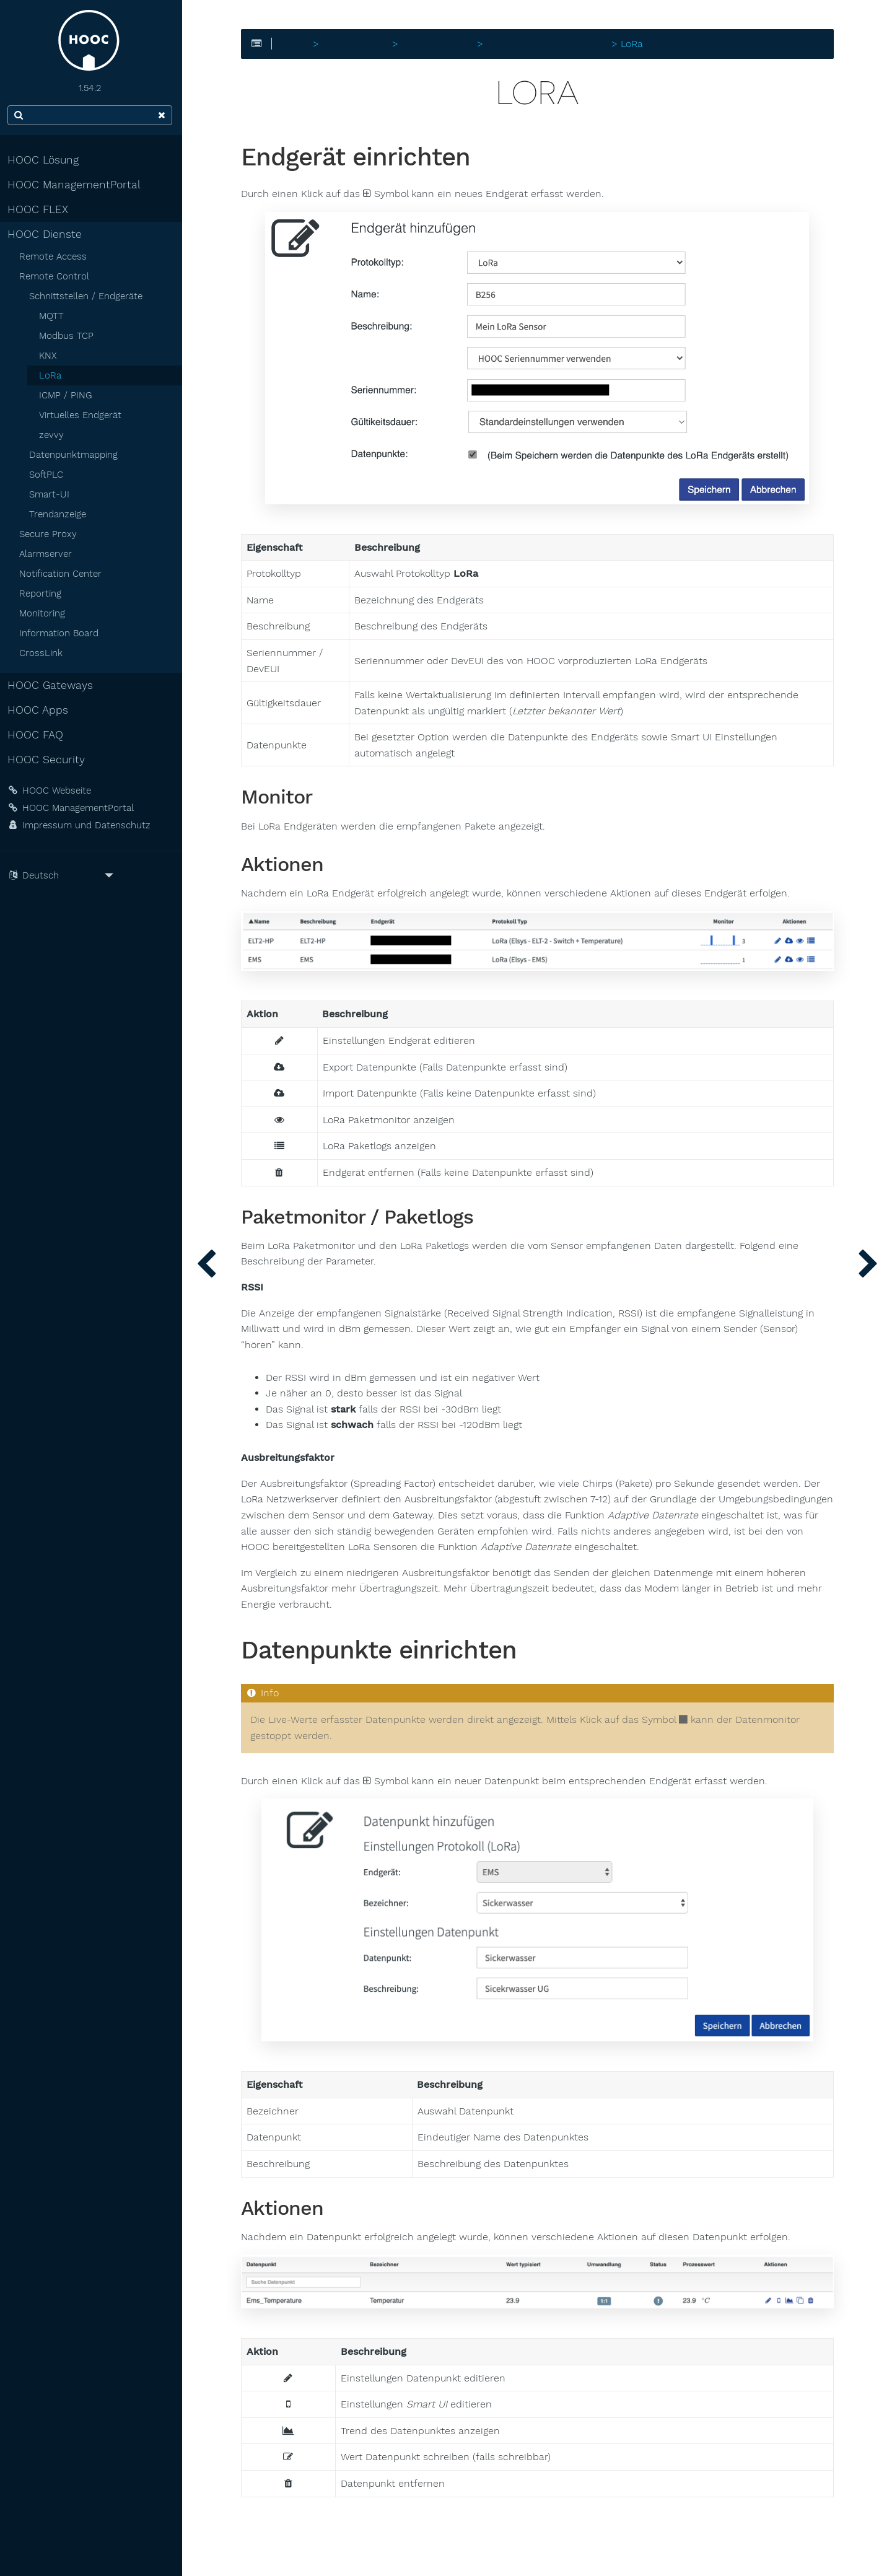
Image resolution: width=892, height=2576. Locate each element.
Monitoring (45, 613)
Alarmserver (48, 553)
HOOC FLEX (40, 209)
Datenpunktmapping (76, 454)
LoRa (53, 375)
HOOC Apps (40, 710)
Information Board (61, 633)
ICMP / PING (68, 395)
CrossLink (43, 653)
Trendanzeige (60, 514)
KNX (50, 355)
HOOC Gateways (52, 685)
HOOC (300, 44)
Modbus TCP (69, 335)
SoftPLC (49, 474)
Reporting (43, 593)
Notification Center (63, 573)
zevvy (54, 434)
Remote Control (57, 276)
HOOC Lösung (45, 160)
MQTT (54, 316)
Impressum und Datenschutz (81, 825)
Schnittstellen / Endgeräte (88, 296)
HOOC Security (48, 759)
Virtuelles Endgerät (83, 415)
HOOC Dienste (47, 234)
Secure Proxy (50, 534)
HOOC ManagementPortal (76, 184)
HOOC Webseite (52, 790)
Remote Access (55, 256)
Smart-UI (52, 494)
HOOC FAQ (38, 735)
